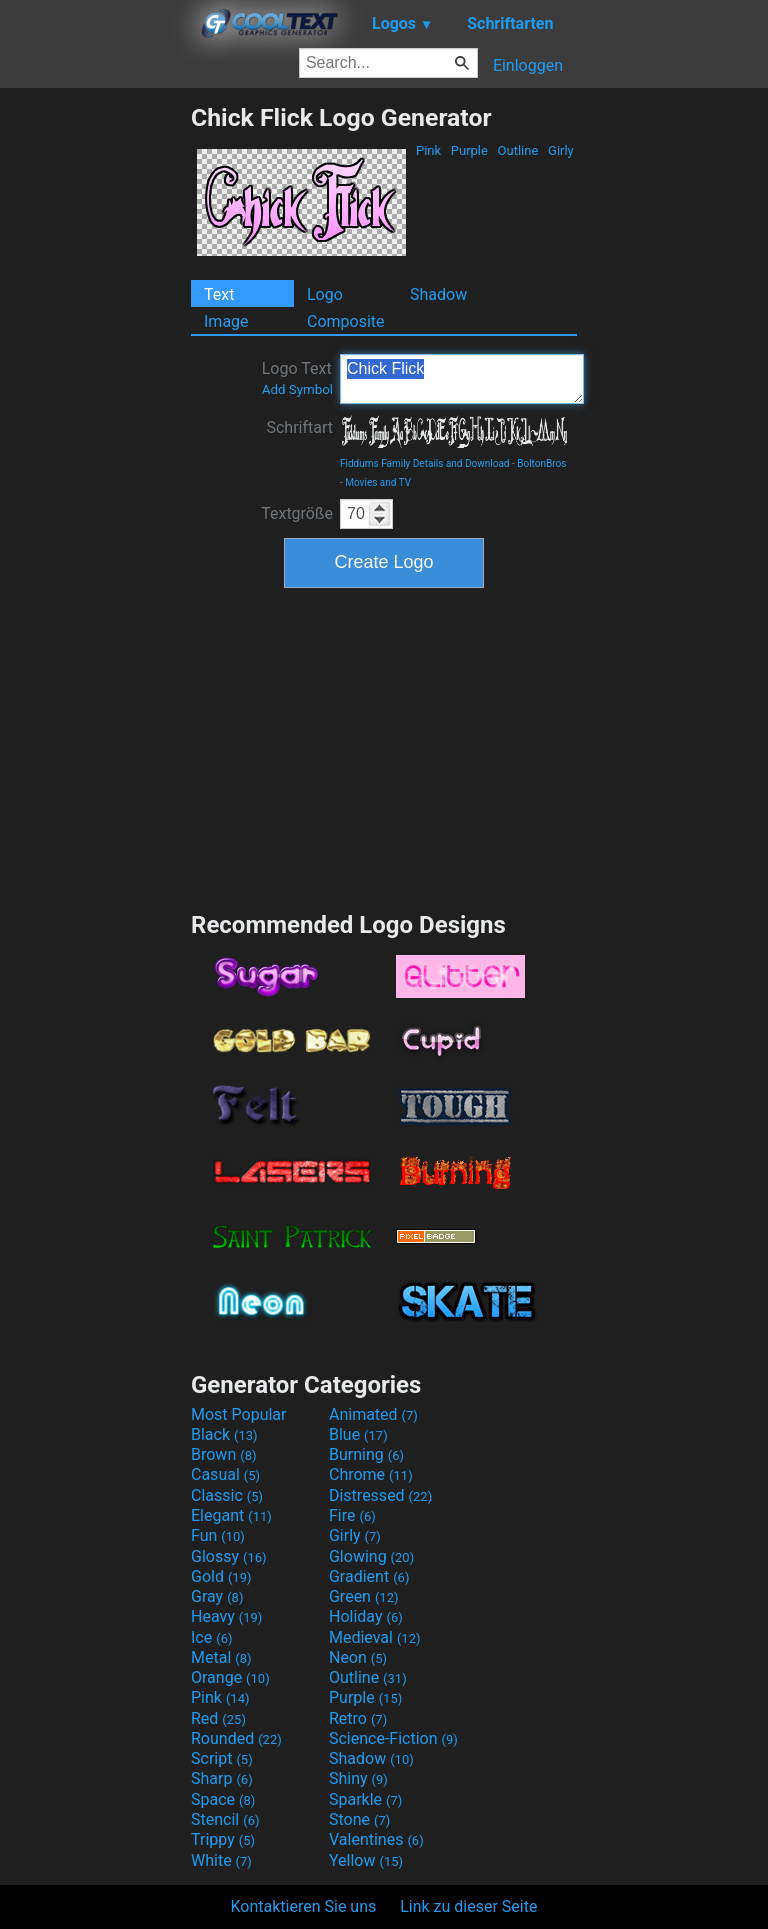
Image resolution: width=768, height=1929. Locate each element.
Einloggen (528, 65)
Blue (358, 1434)
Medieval (375, 1637)
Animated (373, 1414)
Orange (230, 1677)
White (221, 1860)
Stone (359, 1819)
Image (226, 321)
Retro (358, 1718)
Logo (325, 294)
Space (223, 1799)
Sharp (222, 1778)
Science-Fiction (393, 1738)
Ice (211, 1637)
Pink (429, 150)
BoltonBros (541, 463)
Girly (561, 150)
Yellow (366, 1860)
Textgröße (297, 513)
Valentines (376, 1839)
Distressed (380, 1495)
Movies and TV (378, 482)
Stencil (225, 1819)
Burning (366, 1454)
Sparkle (365, 1799)
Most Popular (239, 1414)
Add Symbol (297, 389)
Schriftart (299, 427)
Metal (221, 1657)
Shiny (358, 1778)
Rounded (236, 1738)
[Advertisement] (95, 403)
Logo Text (297, 378)
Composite (346, 321)
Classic (227, 1495)
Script (222, 1758)
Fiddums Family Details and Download (425, 463)
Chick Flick (462, 379)
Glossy (229, 1556)
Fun (218, 1535)
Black (224, 1434)
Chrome (371, 1474)
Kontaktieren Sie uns (304, 1906)
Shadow (438, 294)
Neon (358, 1657)
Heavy (226, 1616)
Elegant (231, 1515)
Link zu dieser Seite (468, 1906)
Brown (223, 1454)
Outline (517, 150)
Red (218, 1718)
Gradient (369, 1576)
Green (364, 1596)
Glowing (371, 1556)
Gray (217, 1596)
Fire (352, 1515)
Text (219, 294)
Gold (221, 1576)
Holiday (366, 1616)
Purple (470, 150)
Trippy (223, 1839)
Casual (225, 1474)
